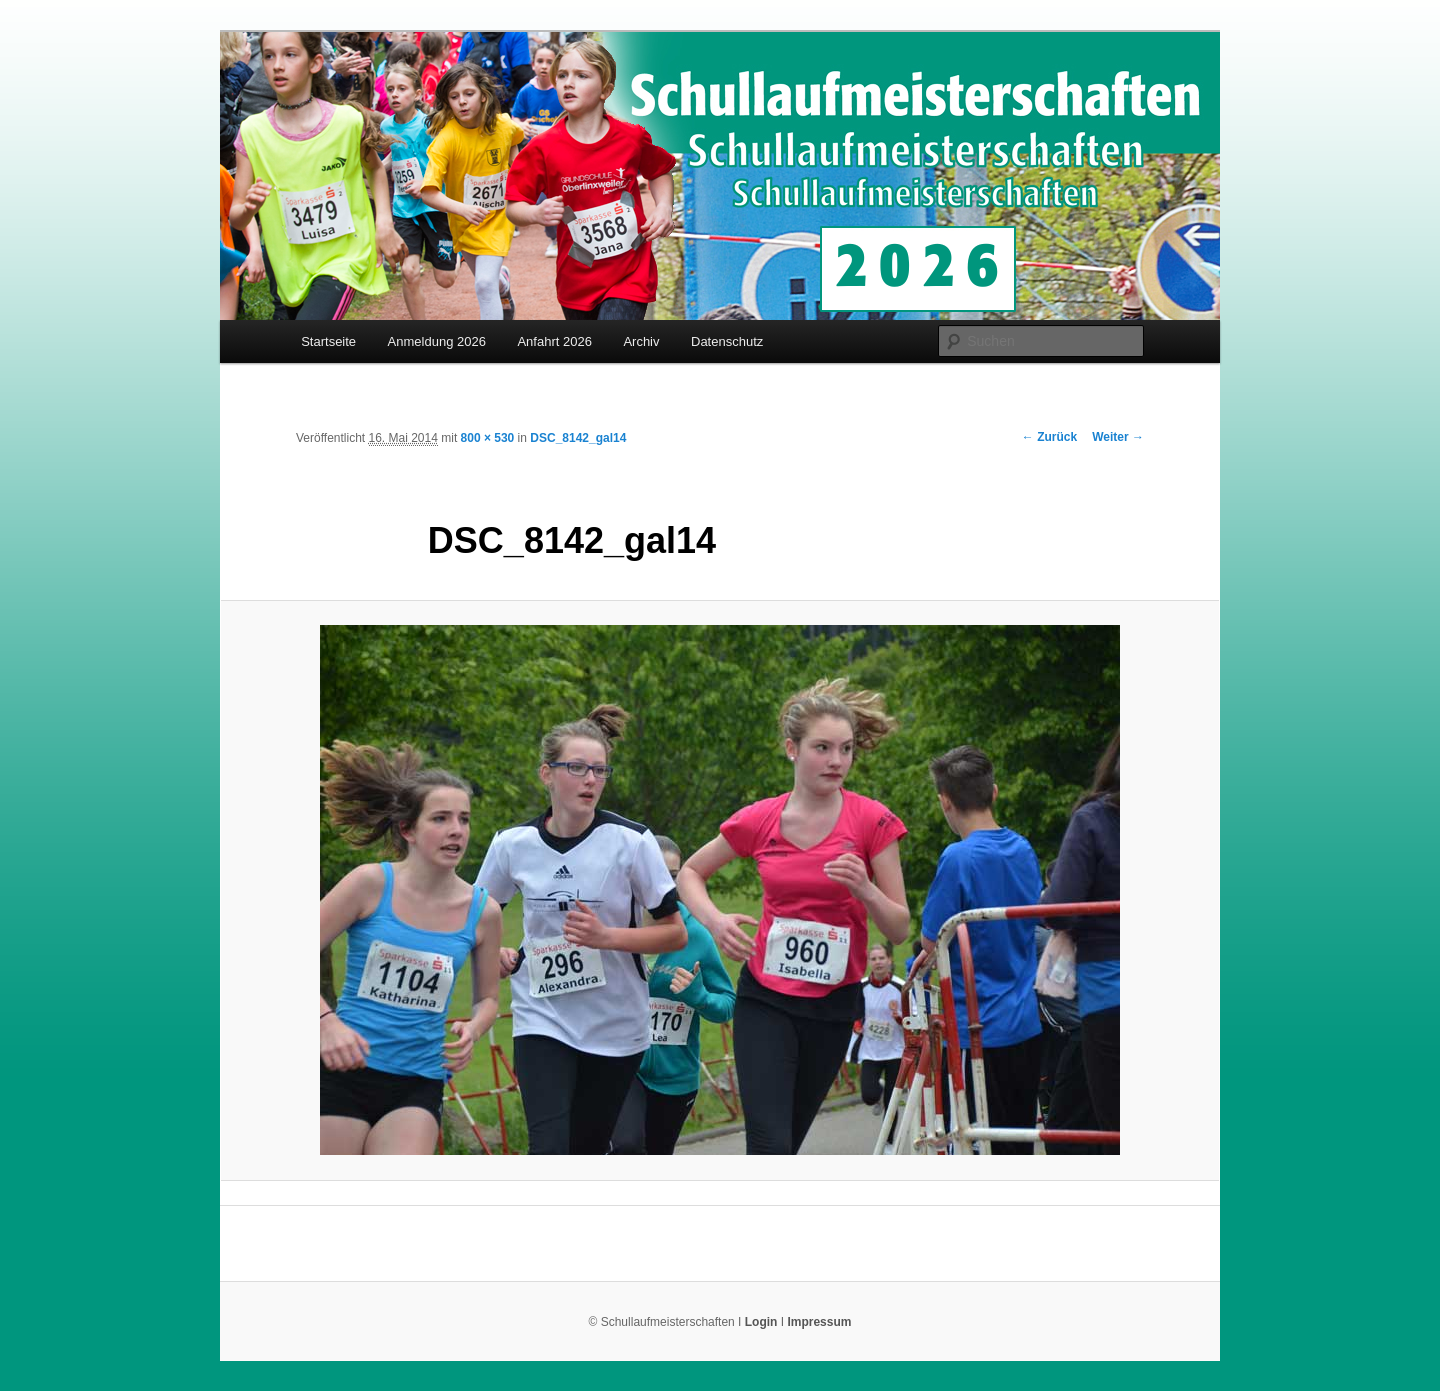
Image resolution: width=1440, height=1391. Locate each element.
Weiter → (1118, 437)
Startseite (328, 341)
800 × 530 (488, 438)
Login (761, 1322)
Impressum (819, 1322)
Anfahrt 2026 (554, 341)
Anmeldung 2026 (437, 341)
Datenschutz (727, 341)
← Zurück (1049, 437)
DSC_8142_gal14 (578, 438)
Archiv (641, 341)
